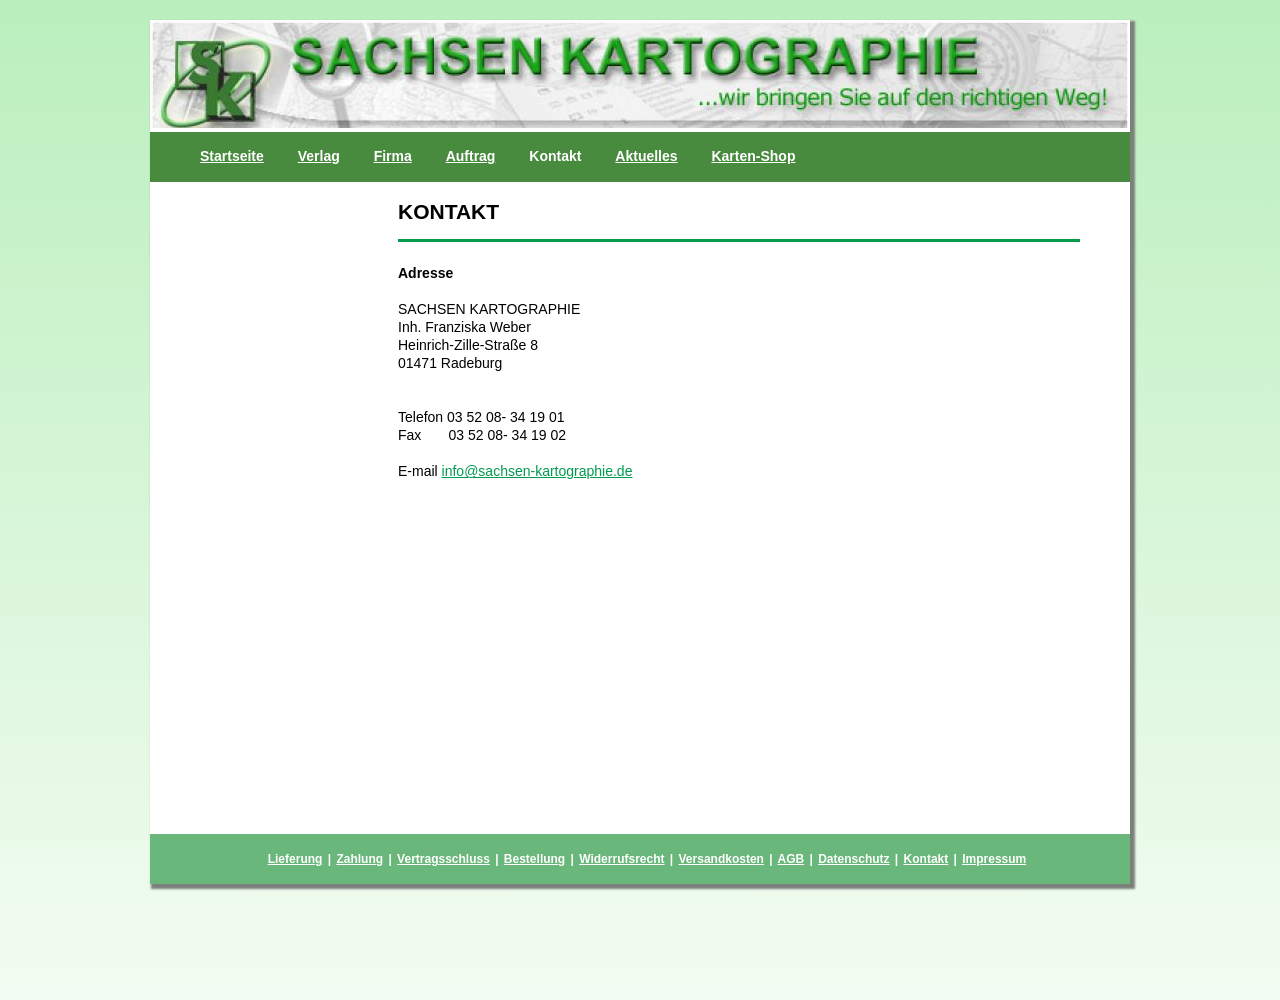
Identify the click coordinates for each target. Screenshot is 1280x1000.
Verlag (319, 156)
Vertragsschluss (443, 859)
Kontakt (926, 859)
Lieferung (295, 859)
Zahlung (359, 859)
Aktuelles (646, 156)
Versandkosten (721, 859)
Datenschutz (853, 859)
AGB (790, 859)
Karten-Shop (753, 156)
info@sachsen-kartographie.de (537, 471)
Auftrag (471, 156)
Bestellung (534, 859)
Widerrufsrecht (621, 859)
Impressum (994, 859)
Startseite (232, 156)
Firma (393, 156)
